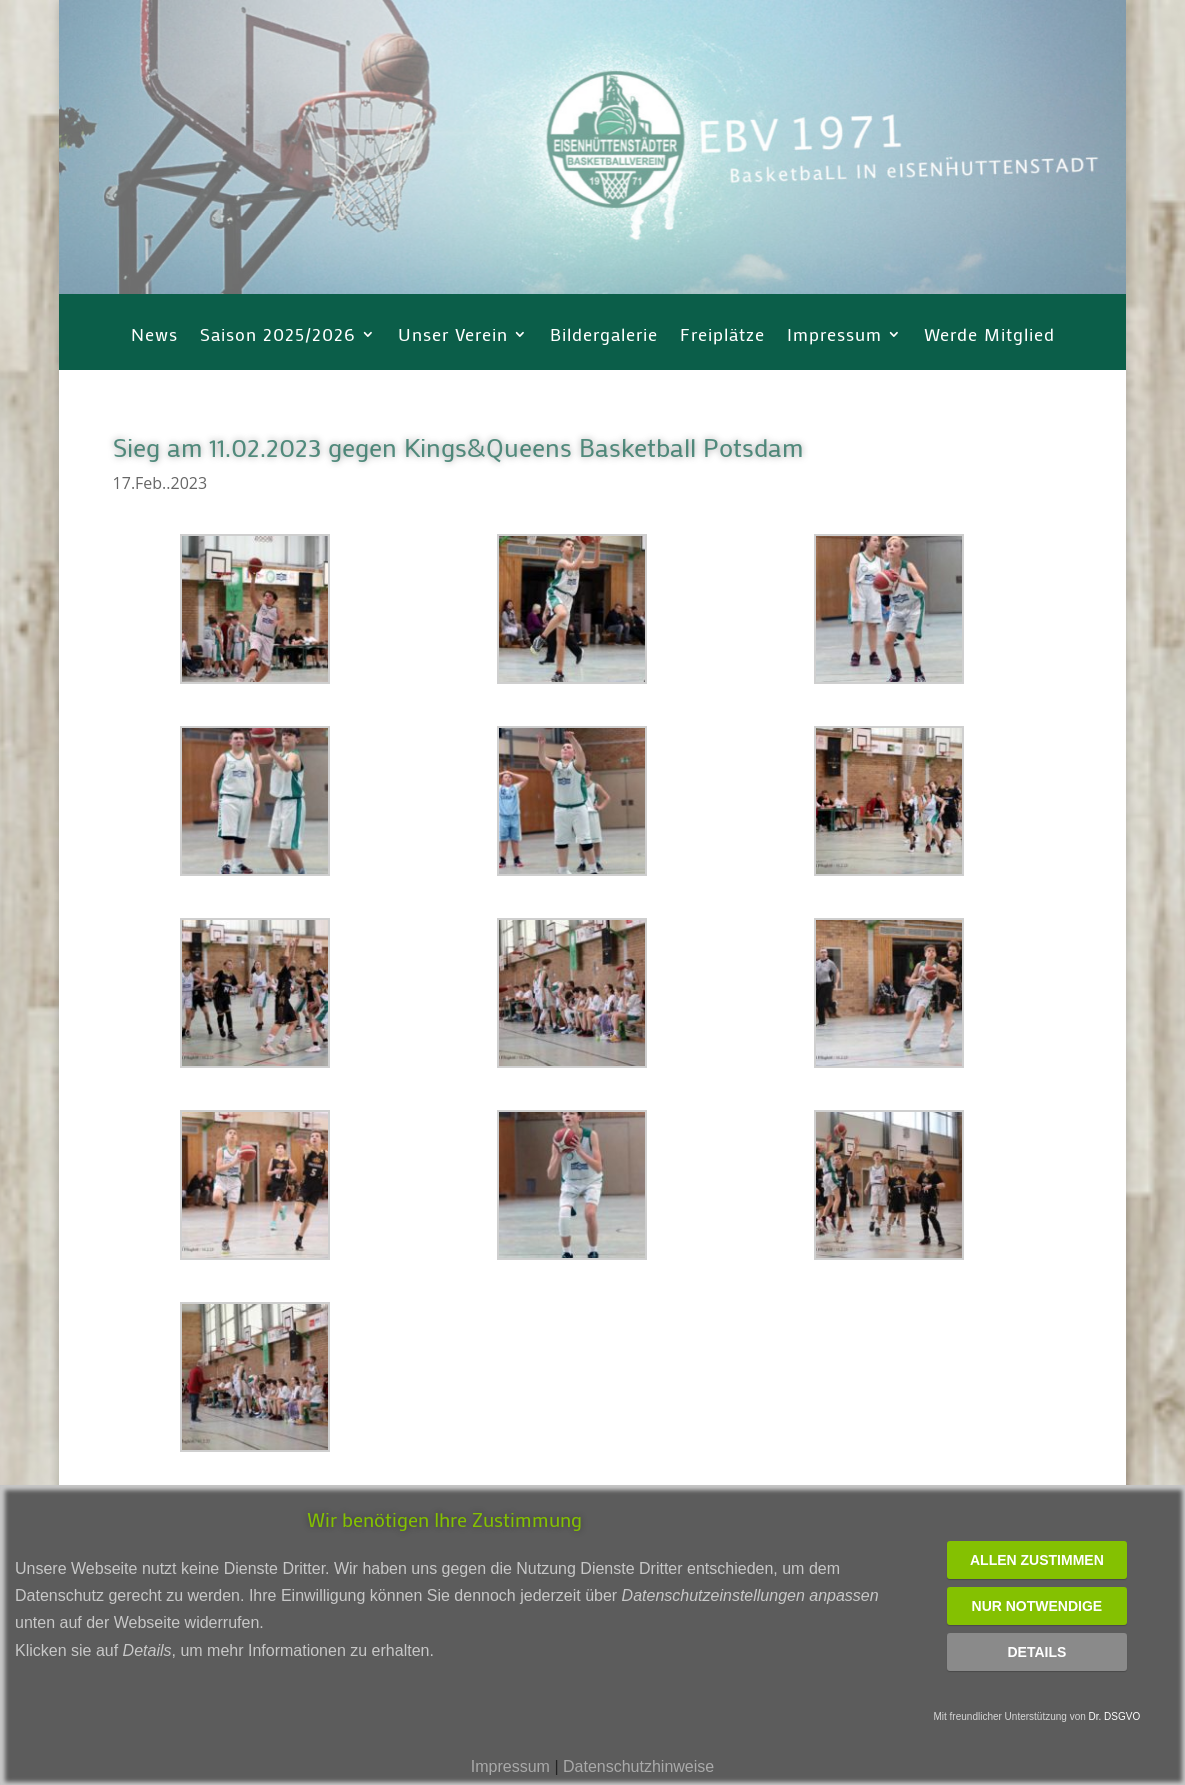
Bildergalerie (604, 336)
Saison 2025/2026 (278, 336)
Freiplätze (722, 336)
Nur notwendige (1037, 1606)
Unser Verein (453, 336)
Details (1036, 1652)
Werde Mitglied (989, 336)
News (154, 336)
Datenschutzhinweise (638, 1766)
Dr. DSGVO (1115, 1716)
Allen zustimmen (1037, 1560)
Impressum (834, 336)
